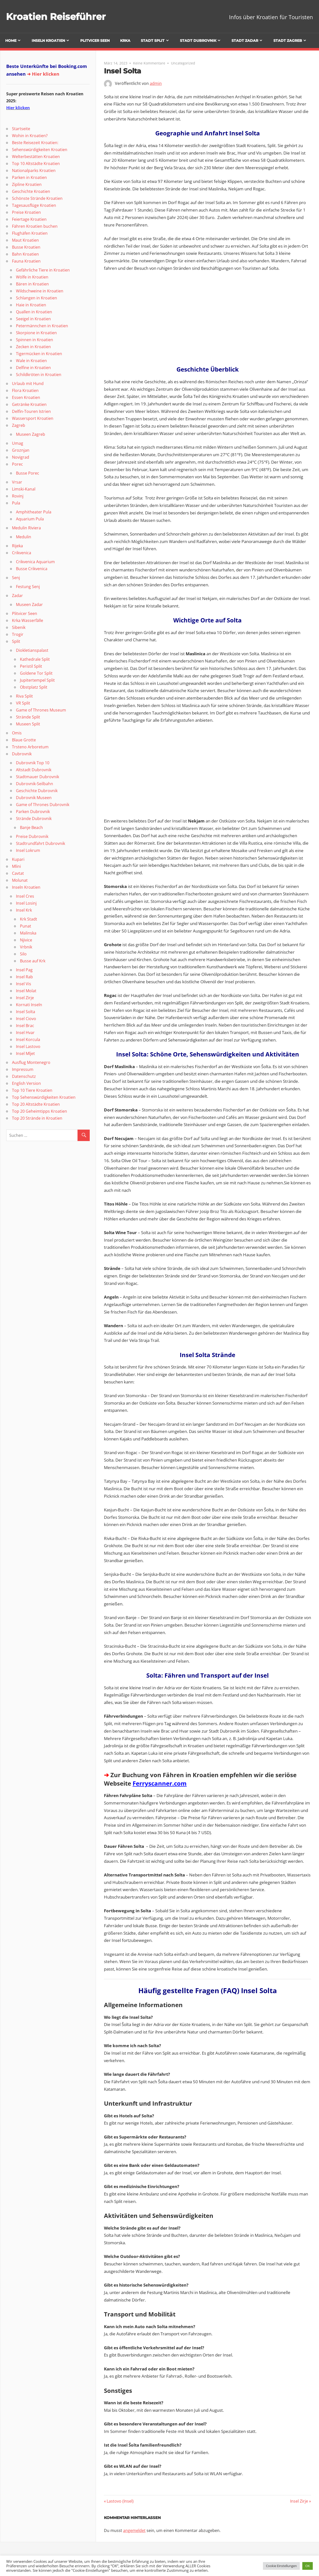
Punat (25, 926)
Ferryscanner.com (160, 1783)
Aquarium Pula (30, 519)
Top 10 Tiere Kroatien (32, 1090)
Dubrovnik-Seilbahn (34, 783)
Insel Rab (24, 977)
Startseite (21, 128)
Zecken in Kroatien (33, 346)
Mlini (16, 866)
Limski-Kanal (23, 489)
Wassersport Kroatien (32, 418)
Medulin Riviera (26, 528)
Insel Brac (25, 1025)
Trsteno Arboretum (30, 747)
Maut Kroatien (25, 240)
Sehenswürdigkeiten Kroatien (39, 149)
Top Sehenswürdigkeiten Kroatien (44, 1097)
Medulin (23, 537)
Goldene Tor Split (36, 673)
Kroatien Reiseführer (60, 16)
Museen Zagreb (30, 434)
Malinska (28, 933)
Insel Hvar (25, 1032)
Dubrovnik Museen (34, 797)
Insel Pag (24, 970)
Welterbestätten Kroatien (36, 156)
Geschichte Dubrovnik (37, 790)
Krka (125, 40)
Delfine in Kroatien (33, 367)
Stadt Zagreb (287, 40)
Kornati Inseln (29, 1004)
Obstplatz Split (33, 687)
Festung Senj (28, 586)
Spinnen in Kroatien (34, 339)
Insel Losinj (26, 903)
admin (156, 83)
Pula (16, 503)
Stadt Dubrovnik (198, 40)
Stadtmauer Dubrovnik (37, 776)
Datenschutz (24, 1076)
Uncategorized (183, 63)
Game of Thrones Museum (41, 710)
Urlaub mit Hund (28, 383)
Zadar (17, 595)
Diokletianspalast (32, 650)
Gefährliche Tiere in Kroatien (43, 270)
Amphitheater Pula (33, 512)
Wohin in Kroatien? (30, 135)
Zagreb (18, 425)
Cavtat (18, 873)
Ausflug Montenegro (31, 1062)
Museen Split (28, 724)
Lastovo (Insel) (120, 2501)
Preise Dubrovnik (32, 836)
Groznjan (20, 450)
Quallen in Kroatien (34, 312)
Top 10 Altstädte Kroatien (36, 163)
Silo (23, 954)
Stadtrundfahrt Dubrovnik (40, 843)
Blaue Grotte (24, 740)
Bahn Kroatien (25, 254)
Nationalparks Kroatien (34, 170)
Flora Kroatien (25, 390)
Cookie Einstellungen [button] (281, 2566)
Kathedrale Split (35, 659)
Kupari (18, 859)
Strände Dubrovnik (34, 818)
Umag (17, 443)
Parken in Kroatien (29, 177)
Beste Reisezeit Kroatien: (35, 142)
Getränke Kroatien (29, 404)
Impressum (22, 1069)
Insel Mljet (25, 1053)
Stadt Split (152, 40)
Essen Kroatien (26, 397)
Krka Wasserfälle (27, 620)
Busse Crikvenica (31, 568)
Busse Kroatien (26, 247)
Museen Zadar (29, 604)
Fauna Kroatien (26, 261)
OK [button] (307, 2566)
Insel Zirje (299, 2501)
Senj (16, 577)
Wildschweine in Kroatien (39, 291)
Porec (17, 464)
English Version (26, 1083)
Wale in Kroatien (31, 360)
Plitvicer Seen (95, 40)
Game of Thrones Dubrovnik (42, 804)
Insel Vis (23, 984)
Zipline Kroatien (27, 184)
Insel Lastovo (28, 1046)
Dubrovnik (22, 754)
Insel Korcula (28, 1039)
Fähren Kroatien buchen (35, 226)
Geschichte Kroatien (31, 191)
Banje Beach (31, 827)
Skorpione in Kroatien (36, 332)
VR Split (23, 703)
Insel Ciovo (26, 1018)
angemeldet (134, 2530)
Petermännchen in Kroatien (42, 326)
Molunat (20, 880)
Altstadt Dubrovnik (33, 769)
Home (10, 40)
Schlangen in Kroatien (36, 298)
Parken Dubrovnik (33, 811)
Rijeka (17, 545)
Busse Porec (27, 473)
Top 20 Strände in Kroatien (37, 1118)
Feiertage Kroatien (29, 219)
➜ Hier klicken (43, 74)
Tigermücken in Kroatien (39, 353)
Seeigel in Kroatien (33, 319)
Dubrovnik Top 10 (32, 763)
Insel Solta (25, 1011)
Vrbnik (26, 947)
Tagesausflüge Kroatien (34, 205)
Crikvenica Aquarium (35, 561)
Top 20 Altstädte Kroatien (36, 1104)
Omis (17, 733)
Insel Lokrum (28, 850)
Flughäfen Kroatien (30, 233)
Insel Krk (24, 910)
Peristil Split (31, 666)
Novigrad (20, 457)
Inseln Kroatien (48, 40)
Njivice (26, 940)
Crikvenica (21, 552)
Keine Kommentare (149, 63)
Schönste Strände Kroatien (37, 198)
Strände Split (28, 717)
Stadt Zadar (245, 40)
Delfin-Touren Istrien (31, 411)
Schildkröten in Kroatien (38, 374)
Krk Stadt (28, 919)
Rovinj (17, 496)
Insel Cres (25, 896)
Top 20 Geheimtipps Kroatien (39, 1111)
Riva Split (24, 696)
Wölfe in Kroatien (32, 277)
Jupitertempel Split (37, 680)
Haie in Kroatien (31, 305)
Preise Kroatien (26, 212)
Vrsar (17, 482)
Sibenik (18, 627)
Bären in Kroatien (32, 284)
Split (16, 641)
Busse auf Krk (32, 961)
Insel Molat (26, 990)
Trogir (17, 634)
